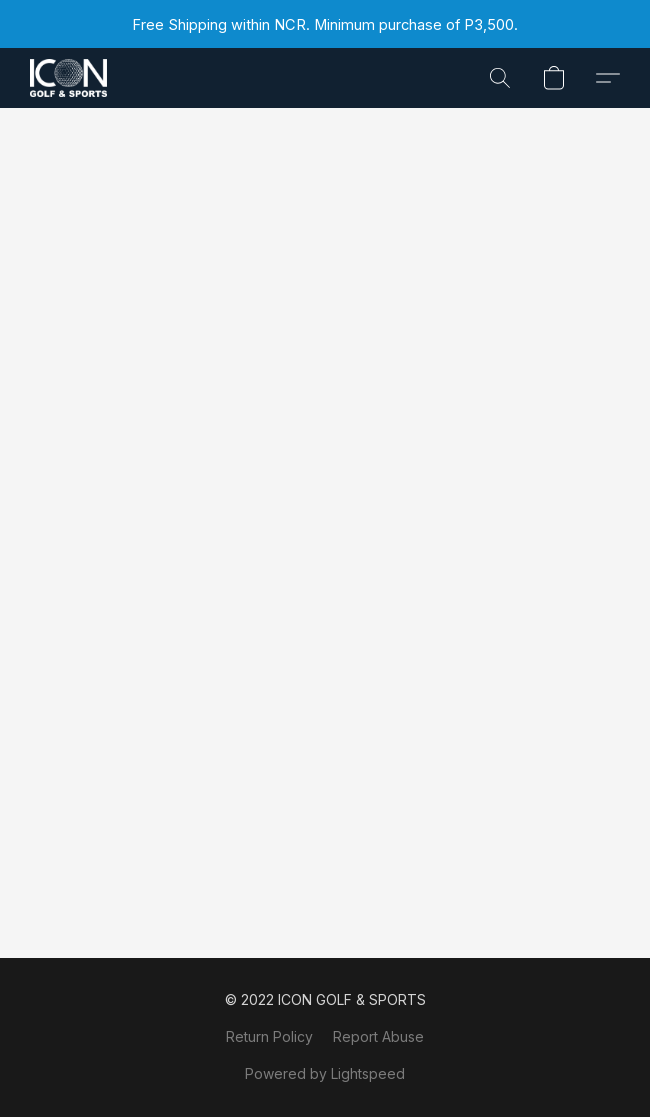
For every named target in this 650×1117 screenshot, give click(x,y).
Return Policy (269, 1036)
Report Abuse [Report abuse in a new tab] (378, 1036)
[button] (70, 78)
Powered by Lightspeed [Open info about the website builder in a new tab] (325, 1073)
